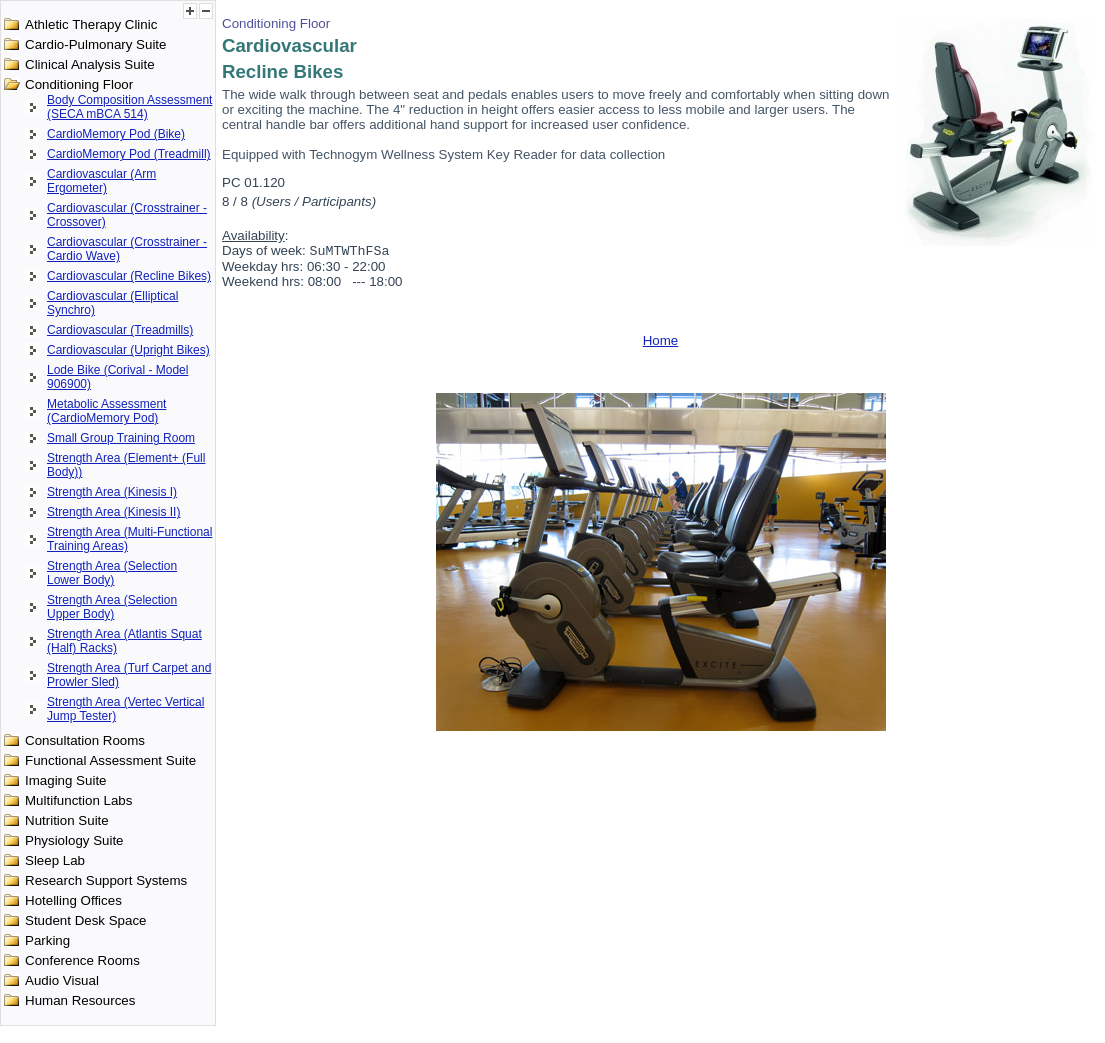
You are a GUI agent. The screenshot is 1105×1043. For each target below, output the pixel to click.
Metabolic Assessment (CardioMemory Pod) (106, 411)
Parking (47, 940)
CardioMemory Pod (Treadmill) (129, 154)
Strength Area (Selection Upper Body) (112, 607)
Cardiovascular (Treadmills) (120, 330)
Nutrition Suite (67, 820)
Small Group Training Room (121, 438)
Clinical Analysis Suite (90, 64)
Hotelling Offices (73, 900)
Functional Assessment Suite (110, 760)
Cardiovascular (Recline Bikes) (129, 276)
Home (661, 342)
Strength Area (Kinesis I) (112, 492)
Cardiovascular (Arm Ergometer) (101, 181)
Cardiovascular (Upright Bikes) (128, 350)
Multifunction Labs (78, 800)
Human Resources (80, 1000)
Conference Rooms (82, 960)
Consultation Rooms (85, 740)
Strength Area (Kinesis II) (113, 512)
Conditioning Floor (79, 84)
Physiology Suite (74, 840)
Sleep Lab (55, 860)
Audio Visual (62, 980)
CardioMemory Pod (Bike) (116, 134)
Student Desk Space (86, 920)
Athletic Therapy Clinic (91, 24)
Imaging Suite (66, 780)
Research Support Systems (106, 880)
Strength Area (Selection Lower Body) (112, 573)
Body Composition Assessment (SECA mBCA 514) (129, 107)
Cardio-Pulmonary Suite (96, 44)
